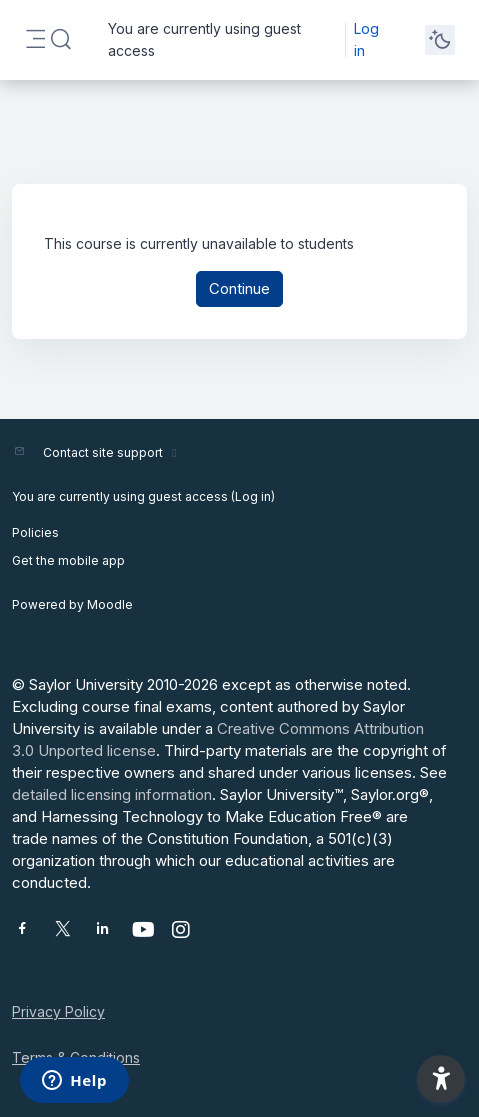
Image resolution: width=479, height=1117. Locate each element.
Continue (239, 288)
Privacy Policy (58, 1011)
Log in (366, 39)
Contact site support (112, 452)
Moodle (110, 604)
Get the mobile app (68, 560)
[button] (61, 40)
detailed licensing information (112, 794)
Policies (35, 532)
